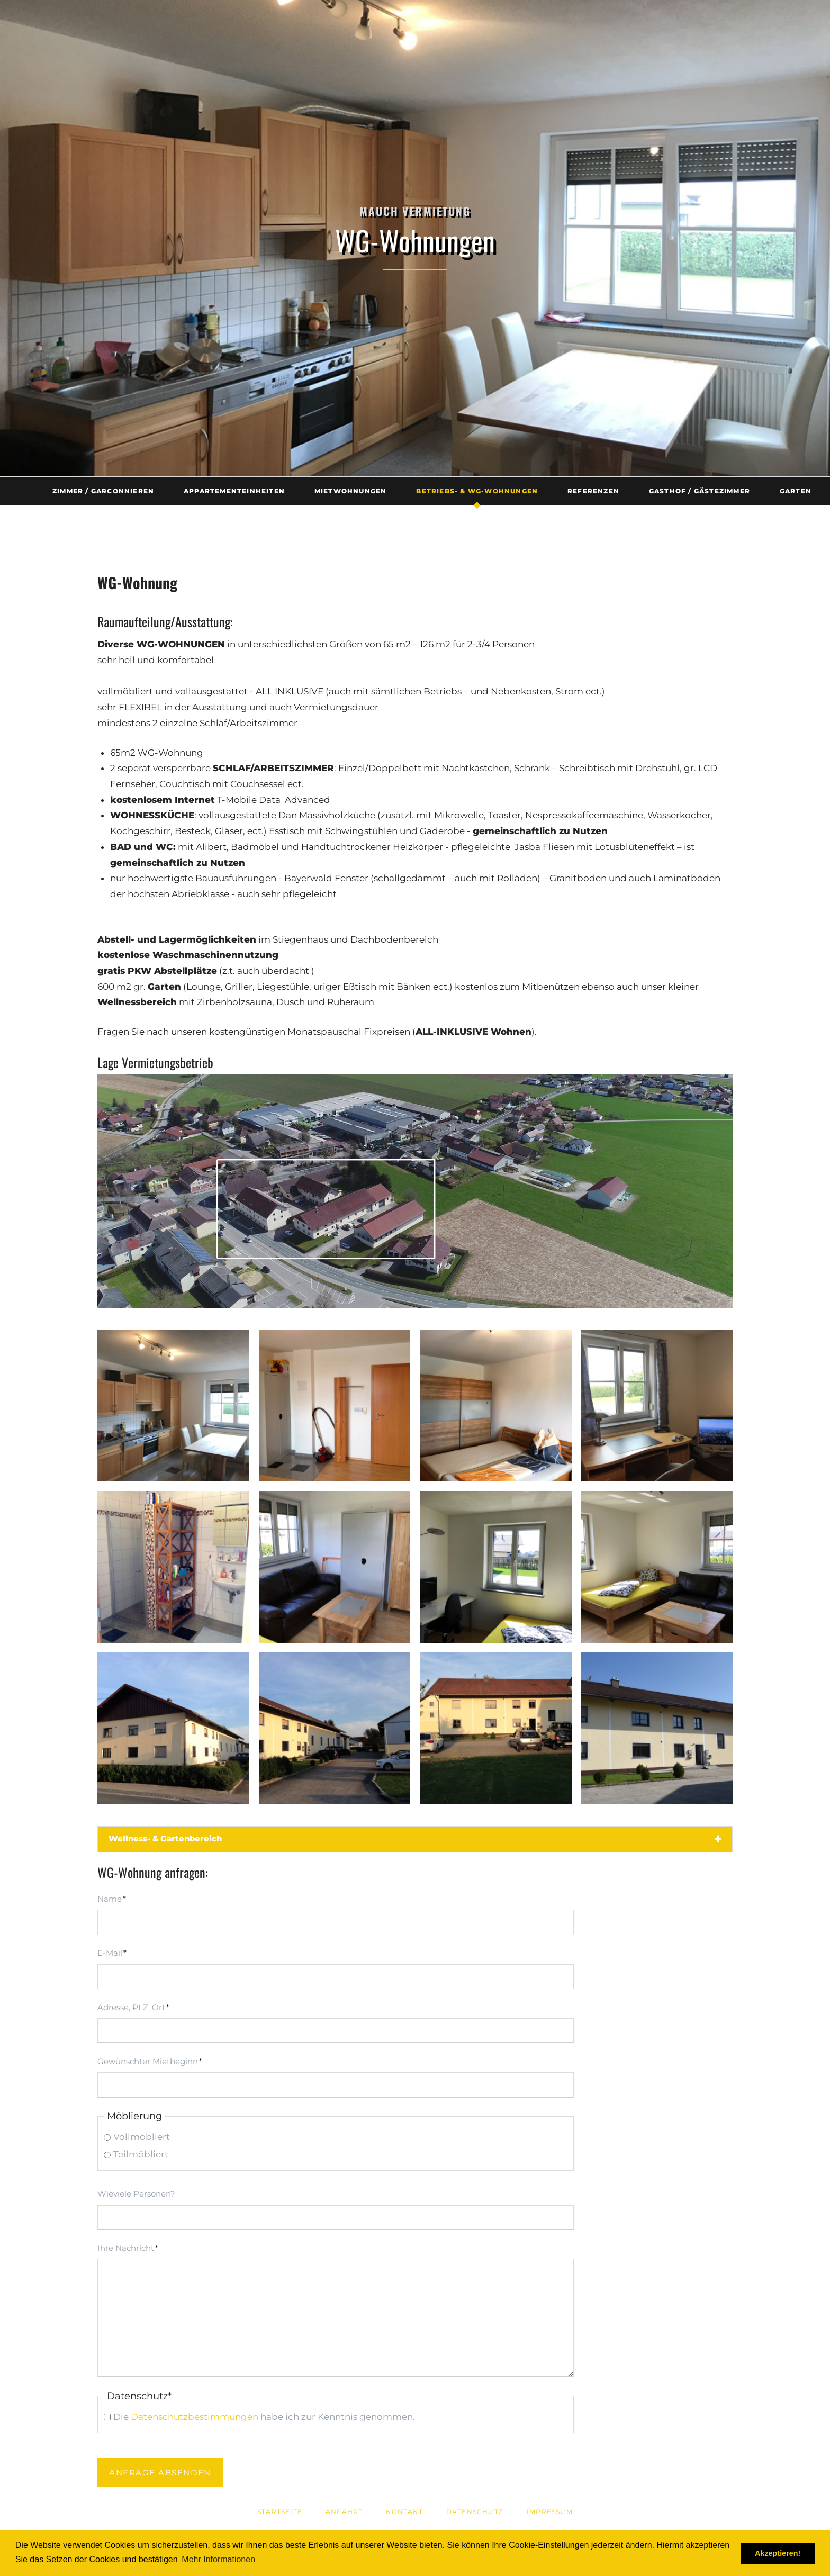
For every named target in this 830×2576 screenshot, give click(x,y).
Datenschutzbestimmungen (194, 2416)
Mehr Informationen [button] (218, 2559)
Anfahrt (344, 2512)
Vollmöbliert (141, 2136)
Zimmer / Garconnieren (103, 491)
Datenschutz (474, 2512)
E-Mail (117, 1951)
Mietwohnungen (350, 491)
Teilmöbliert (140, 2154)
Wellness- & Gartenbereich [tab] (165, 1838)
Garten (795, 491)
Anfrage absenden (160, 2472)
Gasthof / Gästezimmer (699, 491)
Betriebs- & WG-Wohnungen (477, 491)
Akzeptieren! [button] (777, 2553)
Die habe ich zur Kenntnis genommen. (264, 2416)
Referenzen (593, 491)
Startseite (279, 2512)
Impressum (550, 2512)
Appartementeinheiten (234, 491)
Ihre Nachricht (127, 2246)
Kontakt (404, 2512)
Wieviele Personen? (136, 2194)
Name (117, 1897)
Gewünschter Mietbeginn (149, 2060)
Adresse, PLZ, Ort (133, 2006)
